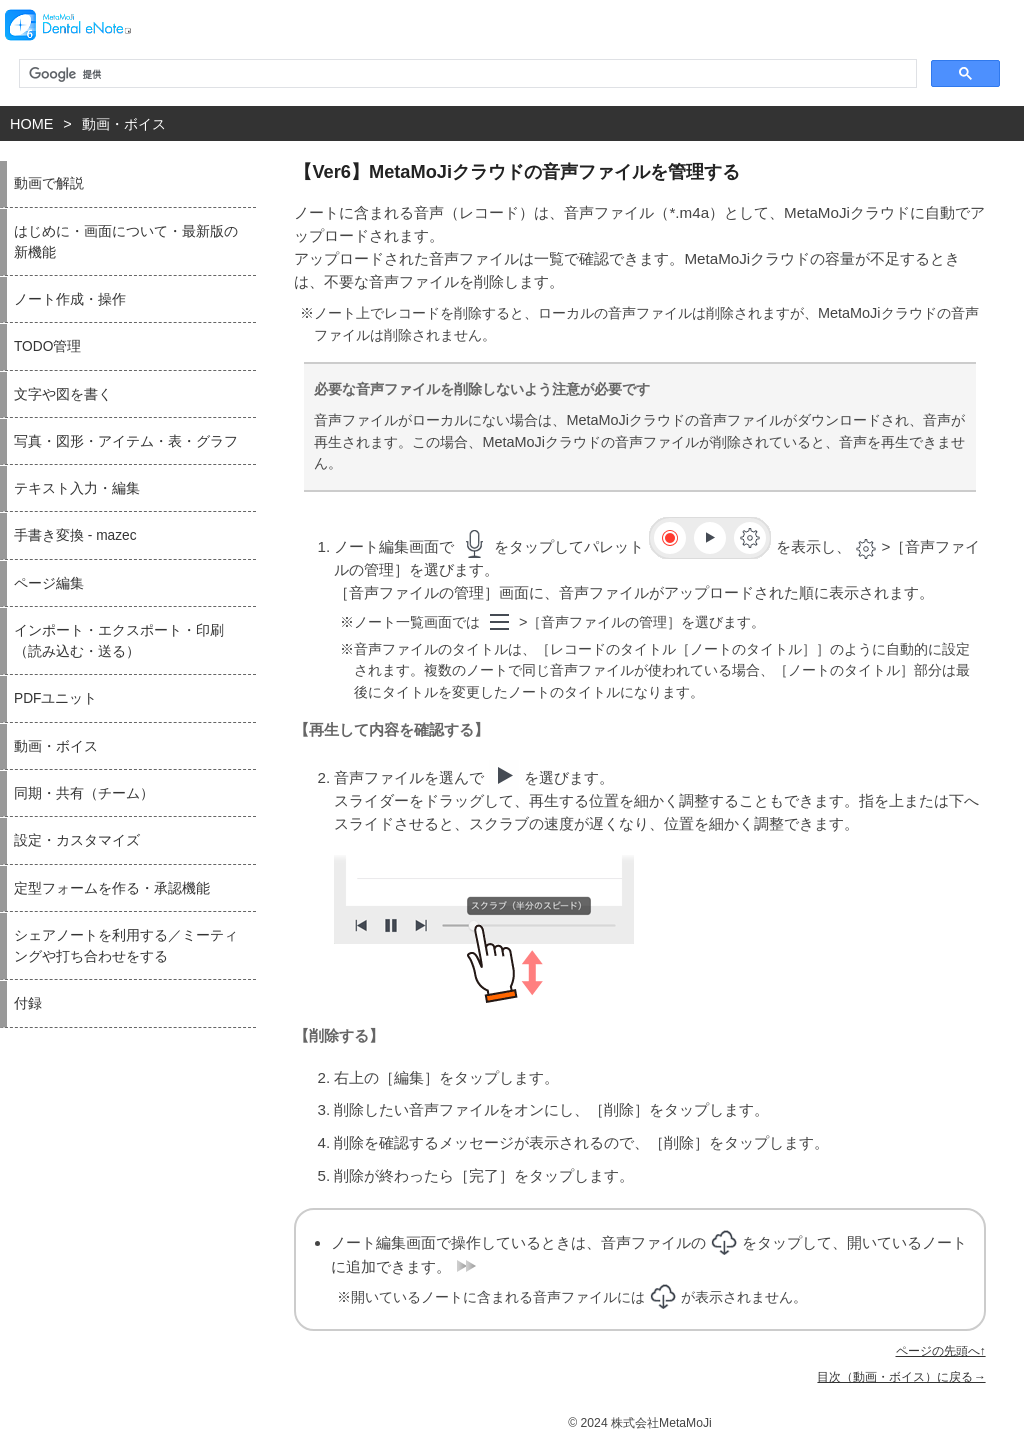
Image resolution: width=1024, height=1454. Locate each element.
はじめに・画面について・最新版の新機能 (126, 242)
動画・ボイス (124, 124)
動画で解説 (49, 183)
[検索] (466, 74)
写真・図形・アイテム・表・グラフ (126, 441)
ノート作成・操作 (70, 299)
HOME (31, 124)
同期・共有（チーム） (84, 793)
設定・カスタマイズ (77, 840)
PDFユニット (55, 698)
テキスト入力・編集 (77, 488)
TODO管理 (47, 346)
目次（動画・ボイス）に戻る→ (901, 1377)
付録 (28, 1003)
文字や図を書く (63, 394)
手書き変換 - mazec (75, 535)
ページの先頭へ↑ (941, 1351)
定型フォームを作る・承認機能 (112, 888)
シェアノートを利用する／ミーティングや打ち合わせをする (126, 946)
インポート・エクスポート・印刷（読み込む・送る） (119, 641)
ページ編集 (49, 583)
